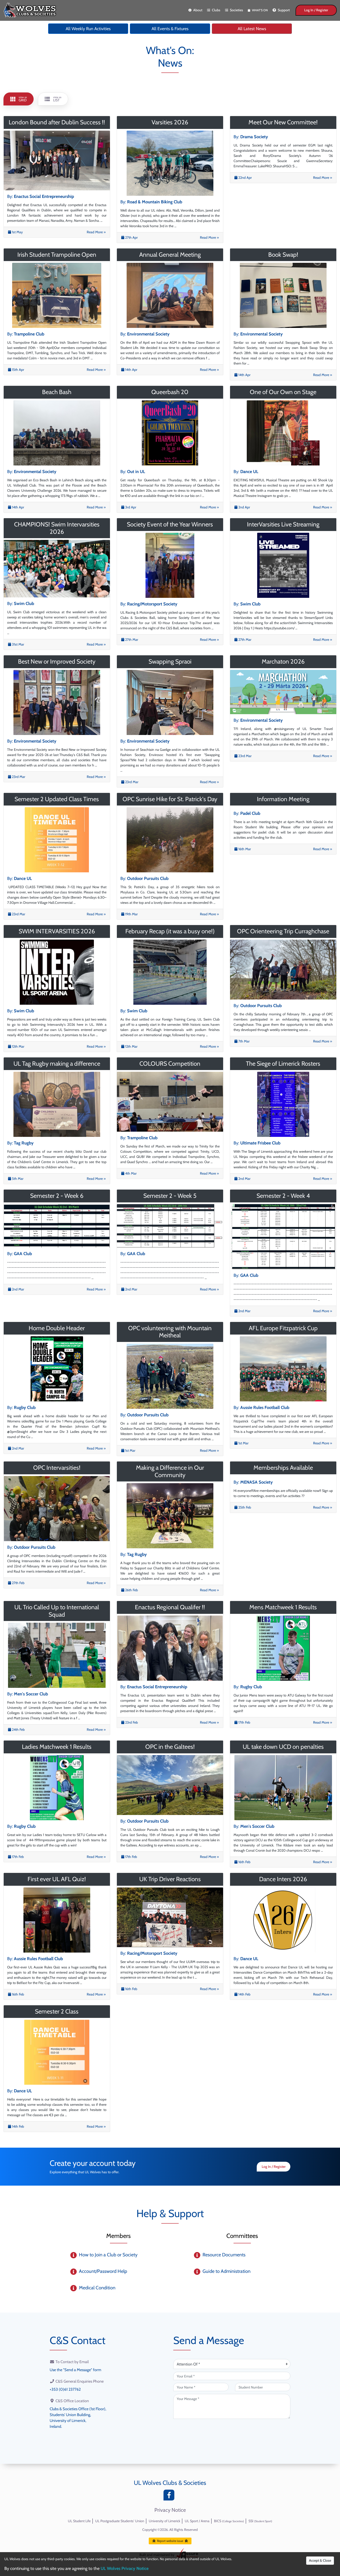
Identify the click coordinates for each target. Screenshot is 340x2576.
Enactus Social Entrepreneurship (44, 196)
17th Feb (242, 1722)
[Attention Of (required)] (231, 2364)
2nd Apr (242, 507)
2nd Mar (242, 1179)
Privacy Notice (170, 2510)
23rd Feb (129, 1722)
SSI (260, 2521)
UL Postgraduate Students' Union (119, 2521)
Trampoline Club (29, 334)
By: (10, 196)
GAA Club (23, 1253)
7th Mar (242, 1041)
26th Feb (129, 1590)
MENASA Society (256, 1482)
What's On (258, 10)
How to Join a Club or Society (108, 2255)
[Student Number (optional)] (262, 2387)
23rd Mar (16, 777)
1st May (15, 232)
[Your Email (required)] (231, 2376)
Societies (234, 10)
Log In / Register (316, 10)
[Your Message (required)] (231, 2406)
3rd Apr (128, 507)
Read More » (96, 232)
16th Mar (242, 849)
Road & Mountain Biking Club (154, 201)
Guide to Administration (226, 2271)
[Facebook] (170, 2496)
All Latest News (252, 28)
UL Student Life (79, 2521)
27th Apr (129, 237)
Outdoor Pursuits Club (147, 878)
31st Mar (16, 644)
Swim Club (24, 603)
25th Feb (242, 1507)
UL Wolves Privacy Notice (125, 2568)
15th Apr (16, 370)
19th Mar (129, 914)
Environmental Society (148, 334)
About (195, 10)
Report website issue (170, 2541)
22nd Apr (243, 178)
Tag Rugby (24, 1143)
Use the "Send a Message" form (75, 2369)
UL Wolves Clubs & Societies (170, 2482)
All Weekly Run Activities (88, 28)
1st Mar (128, 1450)
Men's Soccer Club (31, 1694)
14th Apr (129, 370)
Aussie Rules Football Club (264, 1407)
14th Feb (242, 1994)
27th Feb (16, 1583)
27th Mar (129, 640)
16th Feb (242, 1862)
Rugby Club (25, 1407)
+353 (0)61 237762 (65, 2389)
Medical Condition (97, 2288)
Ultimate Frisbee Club (260, 1143)
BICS (229, 2521)
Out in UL (136, 471)
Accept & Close (320, 2560)
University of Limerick (164, 2521)
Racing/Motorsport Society (152, 604)
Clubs (213, 10)
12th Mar (16, 1046)
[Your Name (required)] (201, 2387)
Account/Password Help (103, 2271)
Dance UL (249, 471)
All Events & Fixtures (170, 28)
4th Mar (129, 1173)
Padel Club (250, 813)
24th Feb (16, 1730)
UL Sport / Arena (197, 2521)
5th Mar (15, 1179)
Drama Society (254, 136)
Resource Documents (224, 2255)
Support (281, 10)
